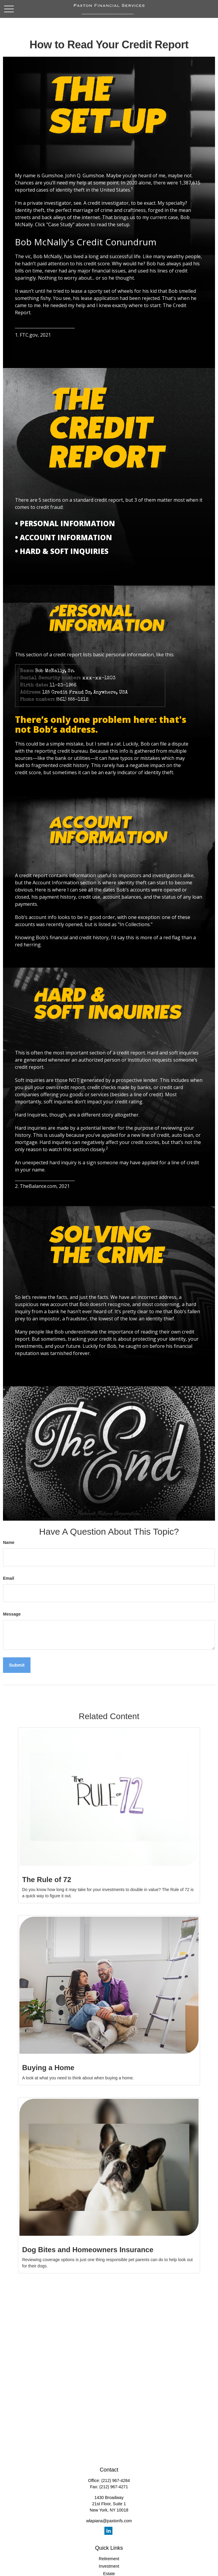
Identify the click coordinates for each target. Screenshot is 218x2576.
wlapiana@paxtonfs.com (109, 2520)
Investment (109, 2566)
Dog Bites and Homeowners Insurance (87, 2250)
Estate (109, 2573)
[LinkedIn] (108, 2531)
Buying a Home (48, 2068)
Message (12, 1614)
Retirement (109, 2558)
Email (8, 1578)
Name (8, 1542)
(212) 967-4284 (115, 2480)
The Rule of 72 (46, 1880)
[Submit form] (17, 1665)
